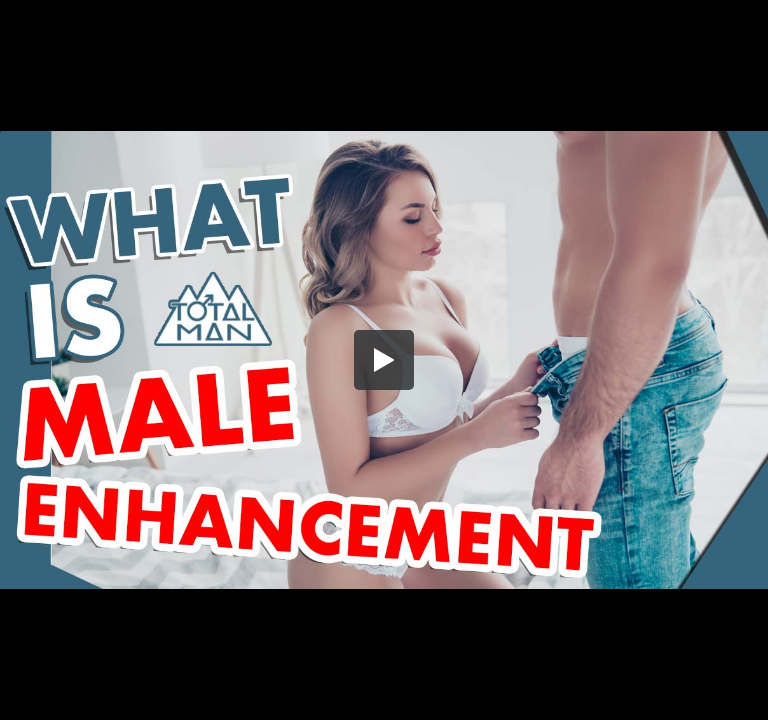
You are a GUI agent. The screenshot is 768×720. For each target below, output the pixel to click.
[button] (384, 360)
